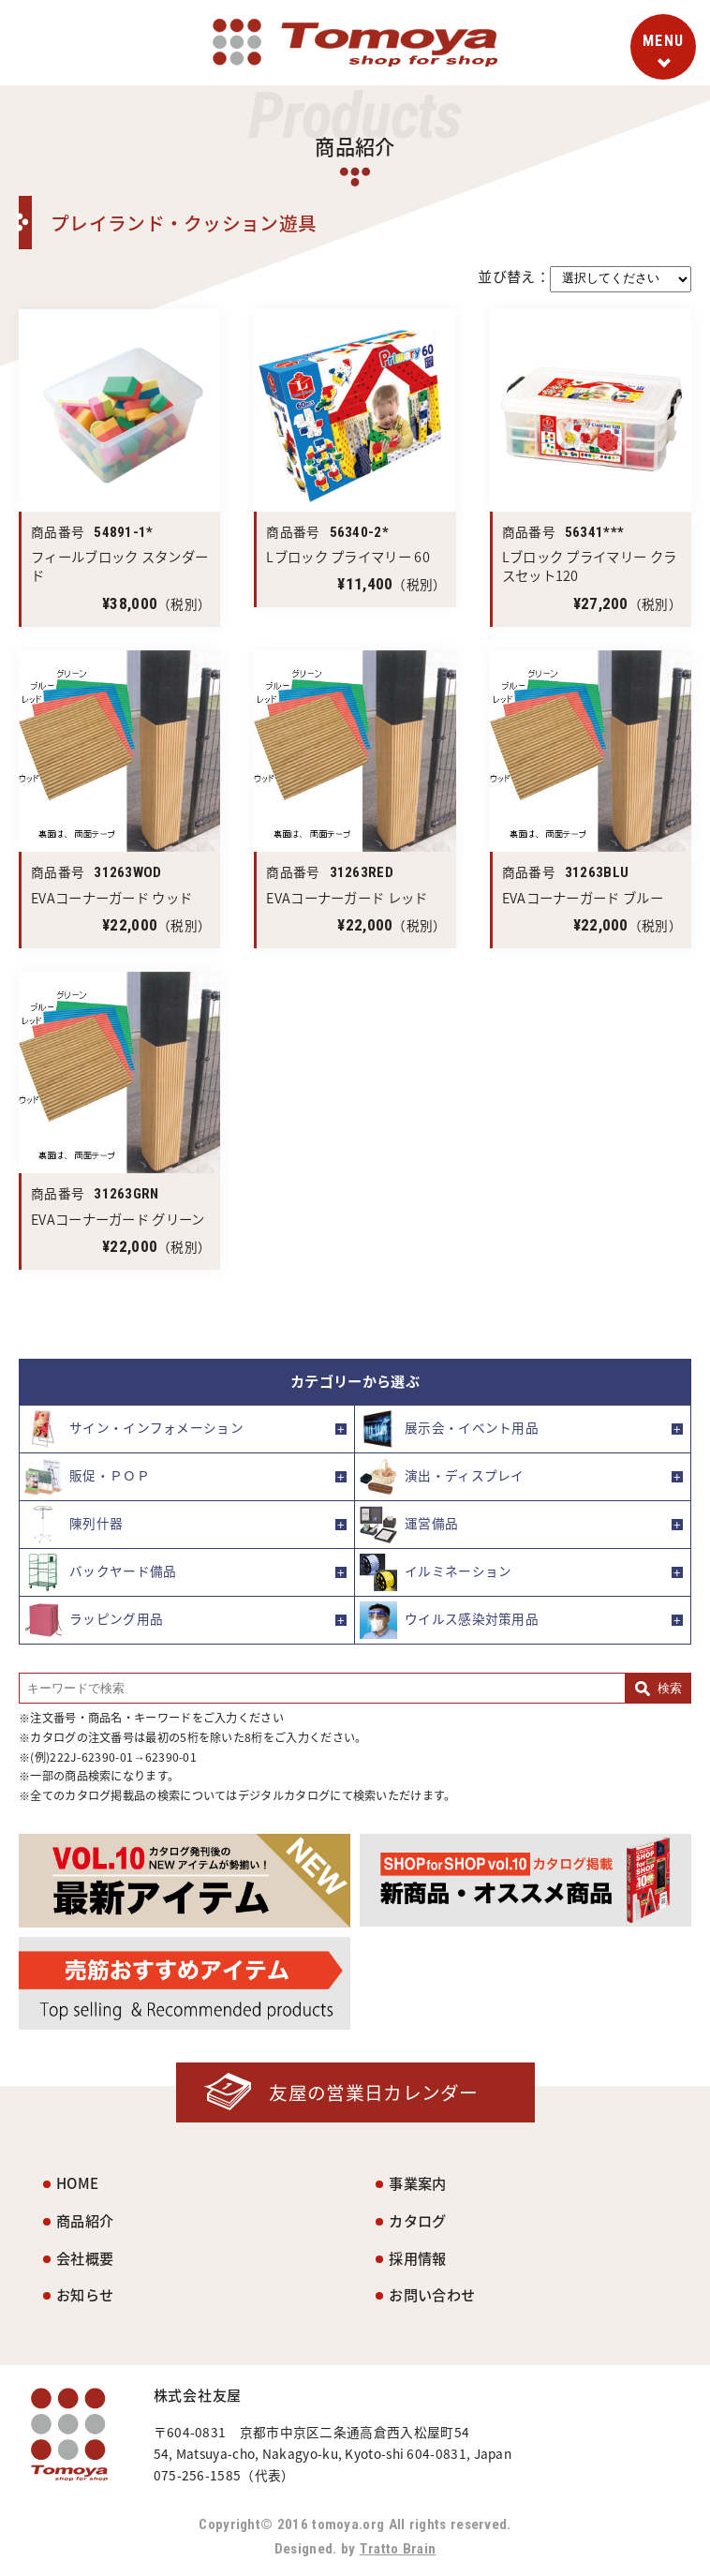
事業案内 (417, 2183)
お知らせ (84, 2294)
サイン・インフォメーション (134, 1429)
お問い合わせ (432, 2294)
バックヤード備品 (100, 1572)
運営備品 (409, 1524)
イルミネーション (435, 1572)
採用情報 (417, 2258)
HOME (77, 2183)
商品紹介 (84, 2220)
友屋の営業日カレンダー (373, 2092)
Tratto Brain (398, 2548)
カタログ (417, 2220)
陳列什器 (73, 1524)
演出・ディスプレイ (442, 1477)
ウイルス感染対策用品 (449, 1620)
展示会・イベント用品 (449, 1429)
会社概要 (84, 2258)
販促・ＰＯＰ (87, 1477)
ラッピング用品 (93, 1620)
